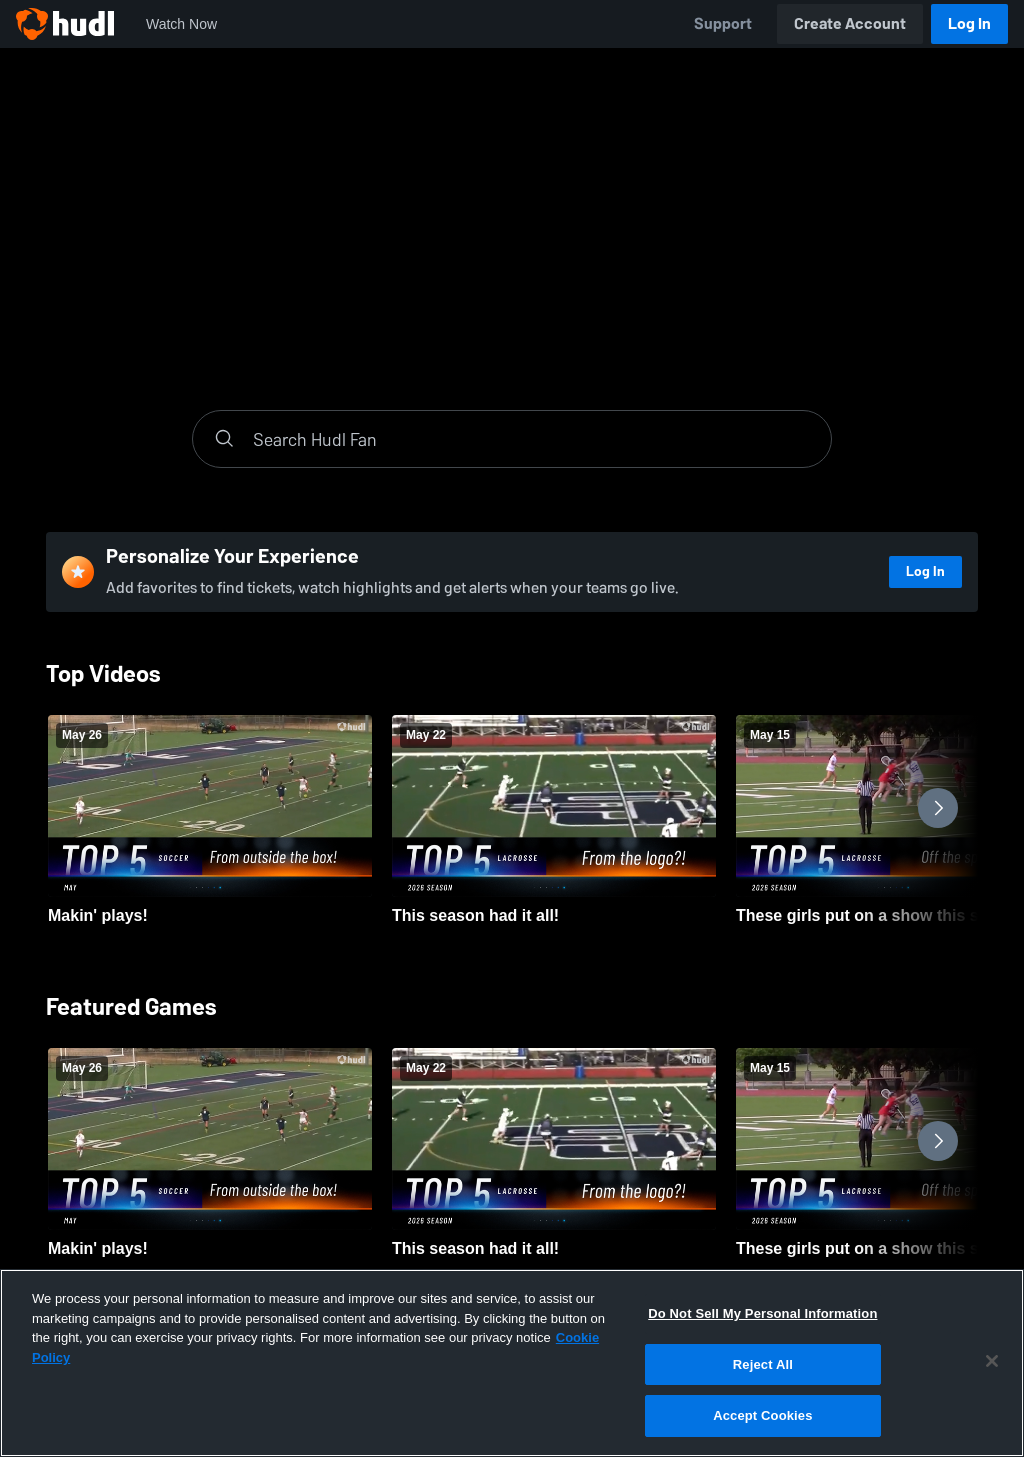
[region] (512, 1363)
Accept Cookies (762, 1415)
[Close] (992, 1361)
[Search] (532, 439)
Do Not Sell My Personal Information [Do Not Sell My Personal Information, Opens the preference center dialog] (762, 1313)
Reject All (763, 1364)
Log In (969, 23)
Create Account (850, 23)
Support (723, 23)
